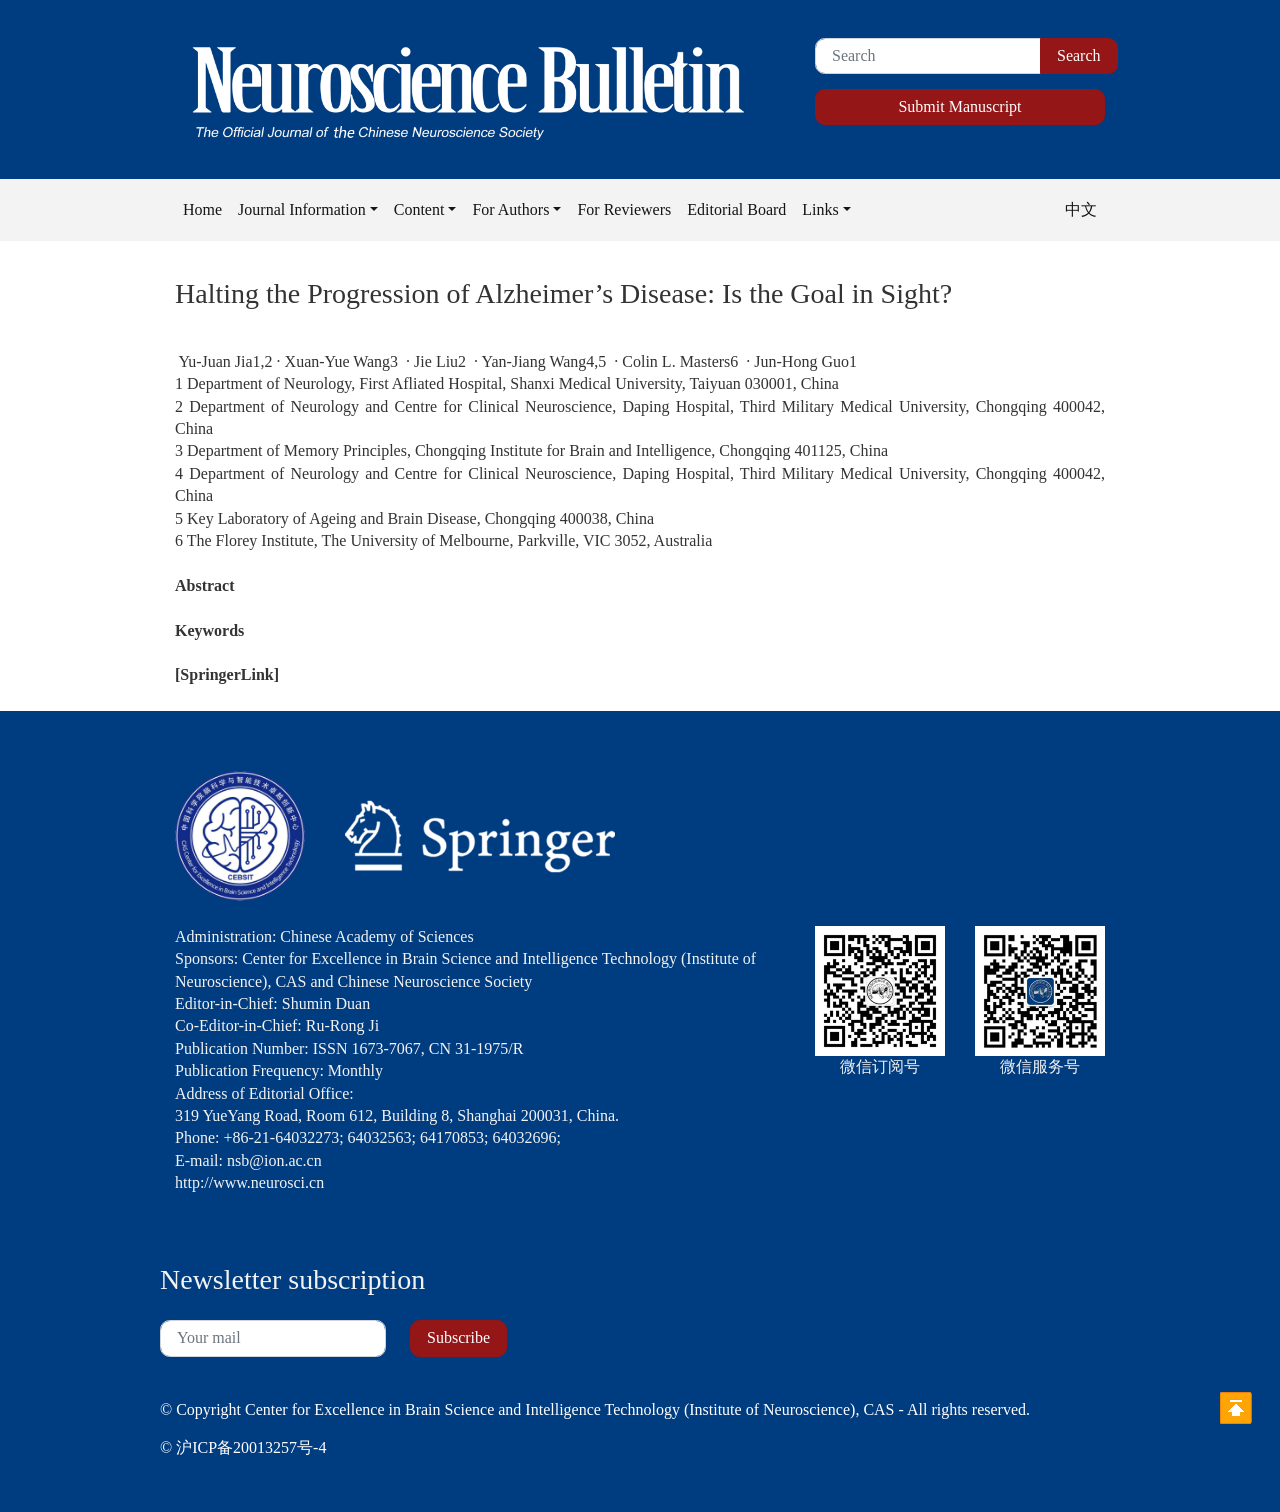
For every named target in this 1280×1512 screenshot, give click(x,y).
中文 (1081, 209)
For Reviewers (624, 209)
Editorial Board (736, 209)
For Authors (510, 209)
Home (202, 209)
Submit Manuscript (959, 106)
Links (820, 209)
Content (419, 209)
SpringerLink (226, 674)
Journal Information (302, 209)
